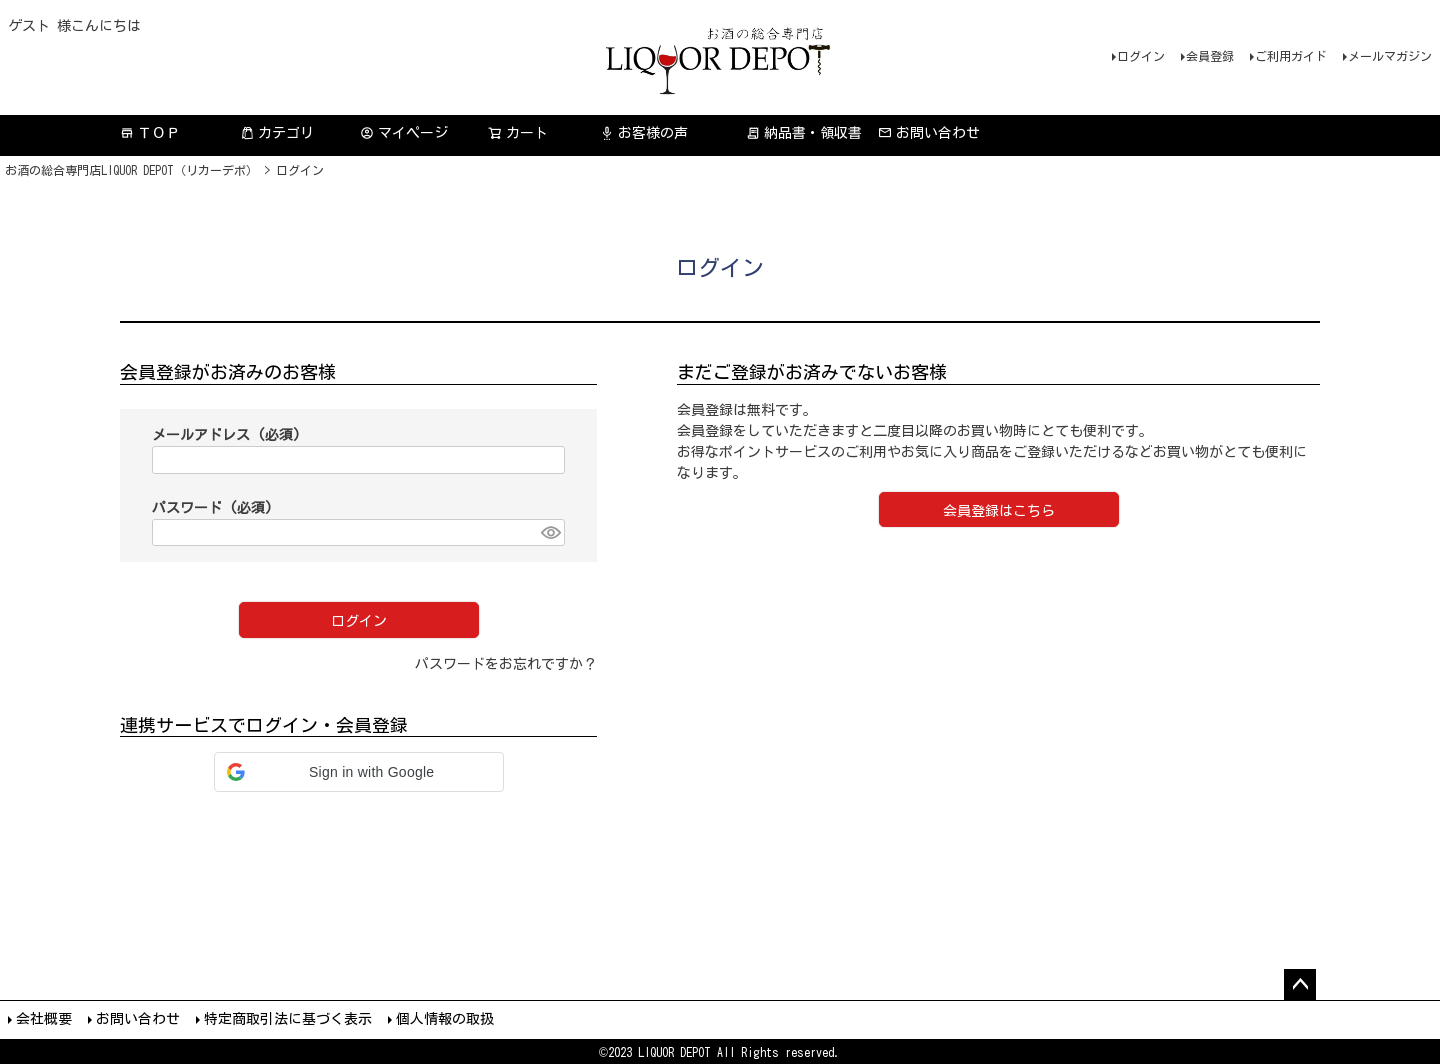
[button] (359, 772)
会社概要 (44, 1019)
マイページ (404, 133)
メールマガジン (1390, 56)
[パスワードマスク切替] (550, 533)
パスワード (212, 508)
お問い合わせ (929, 133)
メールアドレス (226, 435)
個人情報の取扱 (445, 1019)
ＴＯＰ (150, 133)
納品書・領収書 (804, 133)
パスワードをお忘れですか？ (506, 664)
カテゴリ (277, 133)
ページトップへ (1300, 985)
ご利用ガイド (1291, 56)
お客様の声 (644, 133)
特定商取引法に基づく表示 (288, 1019)
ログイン (1141, 56)
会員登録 (1210, 56)
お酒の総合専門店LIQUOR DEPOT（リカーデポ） (131, 170)
